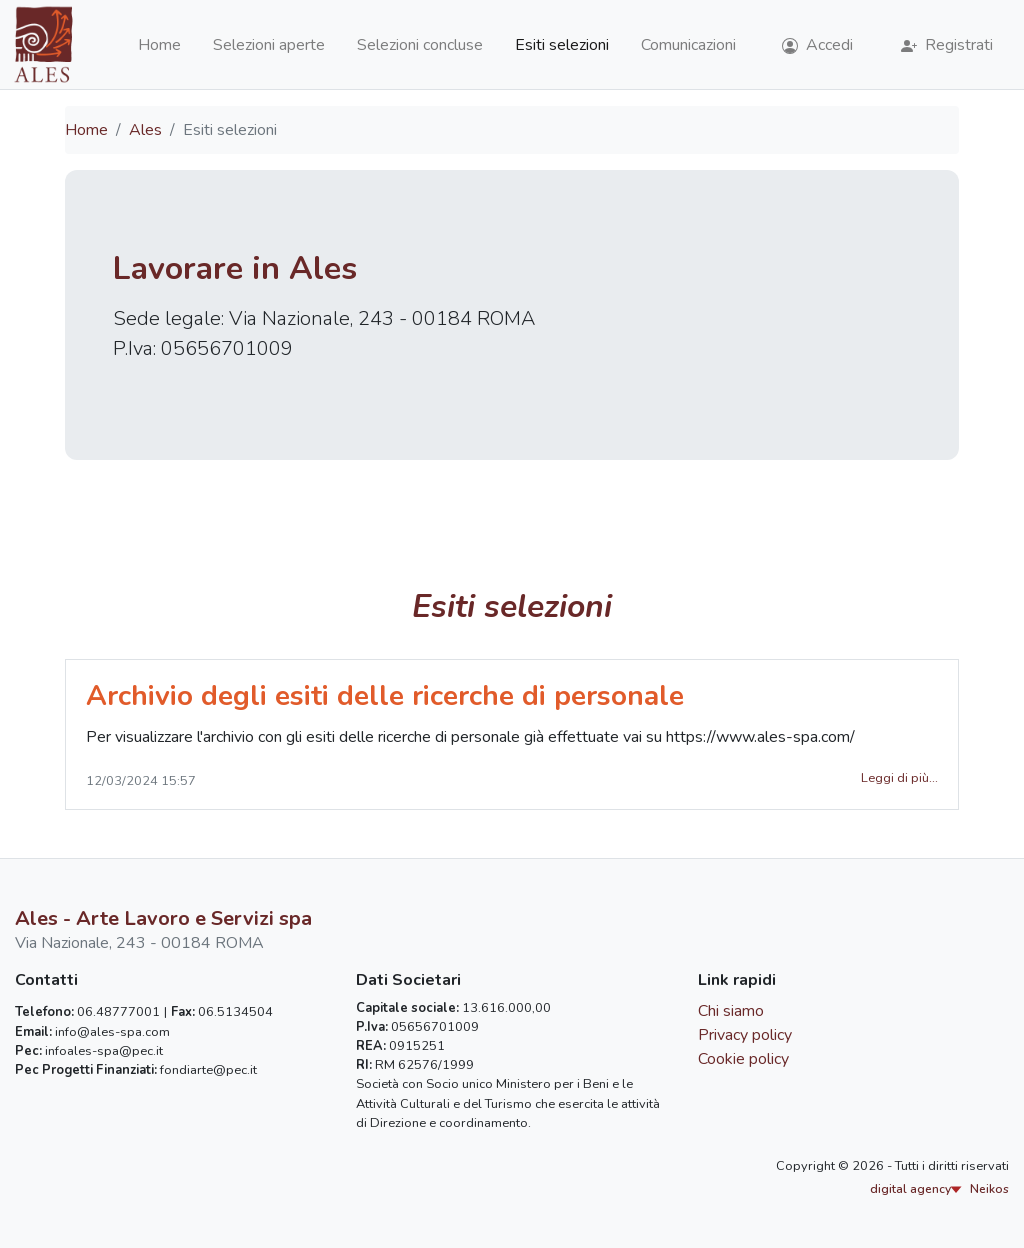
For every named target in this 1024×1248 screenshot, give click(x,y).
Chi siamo (731, 1011)
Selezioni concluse (420, 45)
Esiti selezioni (562, 45)
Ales (145, 130)
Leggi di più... (899, 778)
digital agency (939, 1189)
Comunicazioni (688, 45)
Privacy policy (745, 1035)
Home (159, 45)
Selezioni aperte (269, 45)
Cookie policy (743, 1059)
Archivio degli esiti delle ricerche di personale (385, 696)
